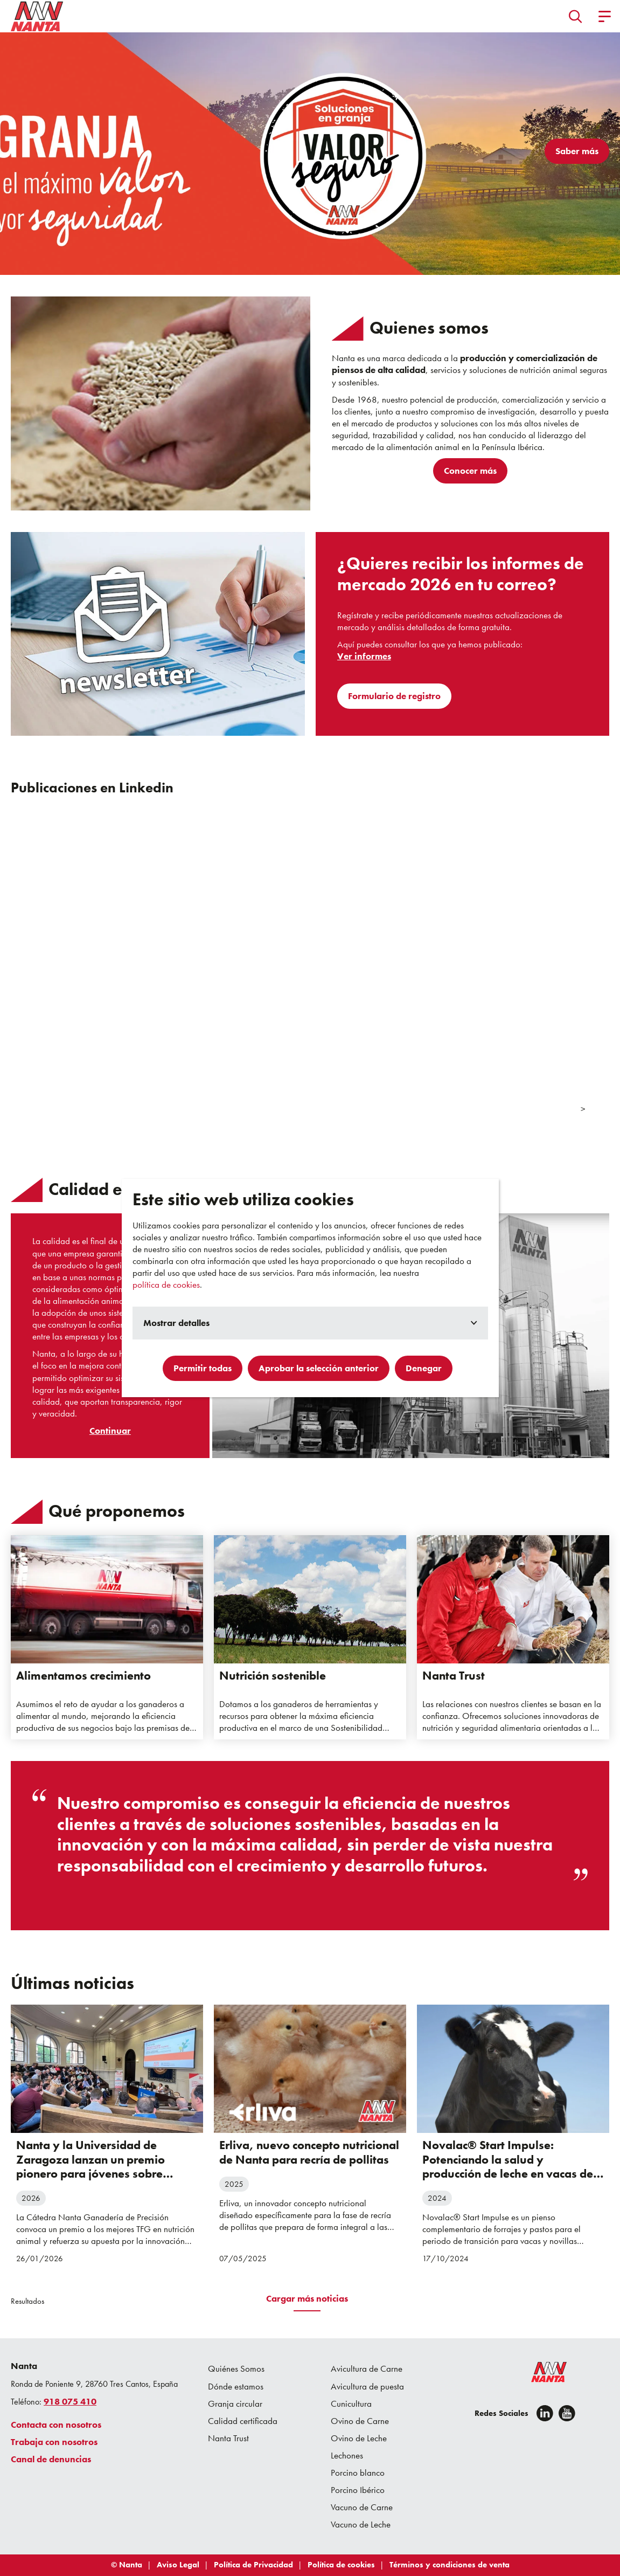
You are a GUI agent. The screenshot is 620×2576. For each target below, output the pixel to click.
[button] (575, 16)
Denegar (424, 1368)
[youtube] (567, 2413)
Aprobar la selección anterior (319, 1368)
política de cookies (166, 1284)
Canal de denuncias (51, 2459)
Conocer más (470, 470)
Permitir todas (202, 1368)
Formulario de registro (394, 696)
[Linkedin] (545, 2413)
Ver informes (364, 656)
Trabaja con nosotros (54, 2442)
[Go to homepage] (37, 16)
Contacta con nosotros (56, 2424)
